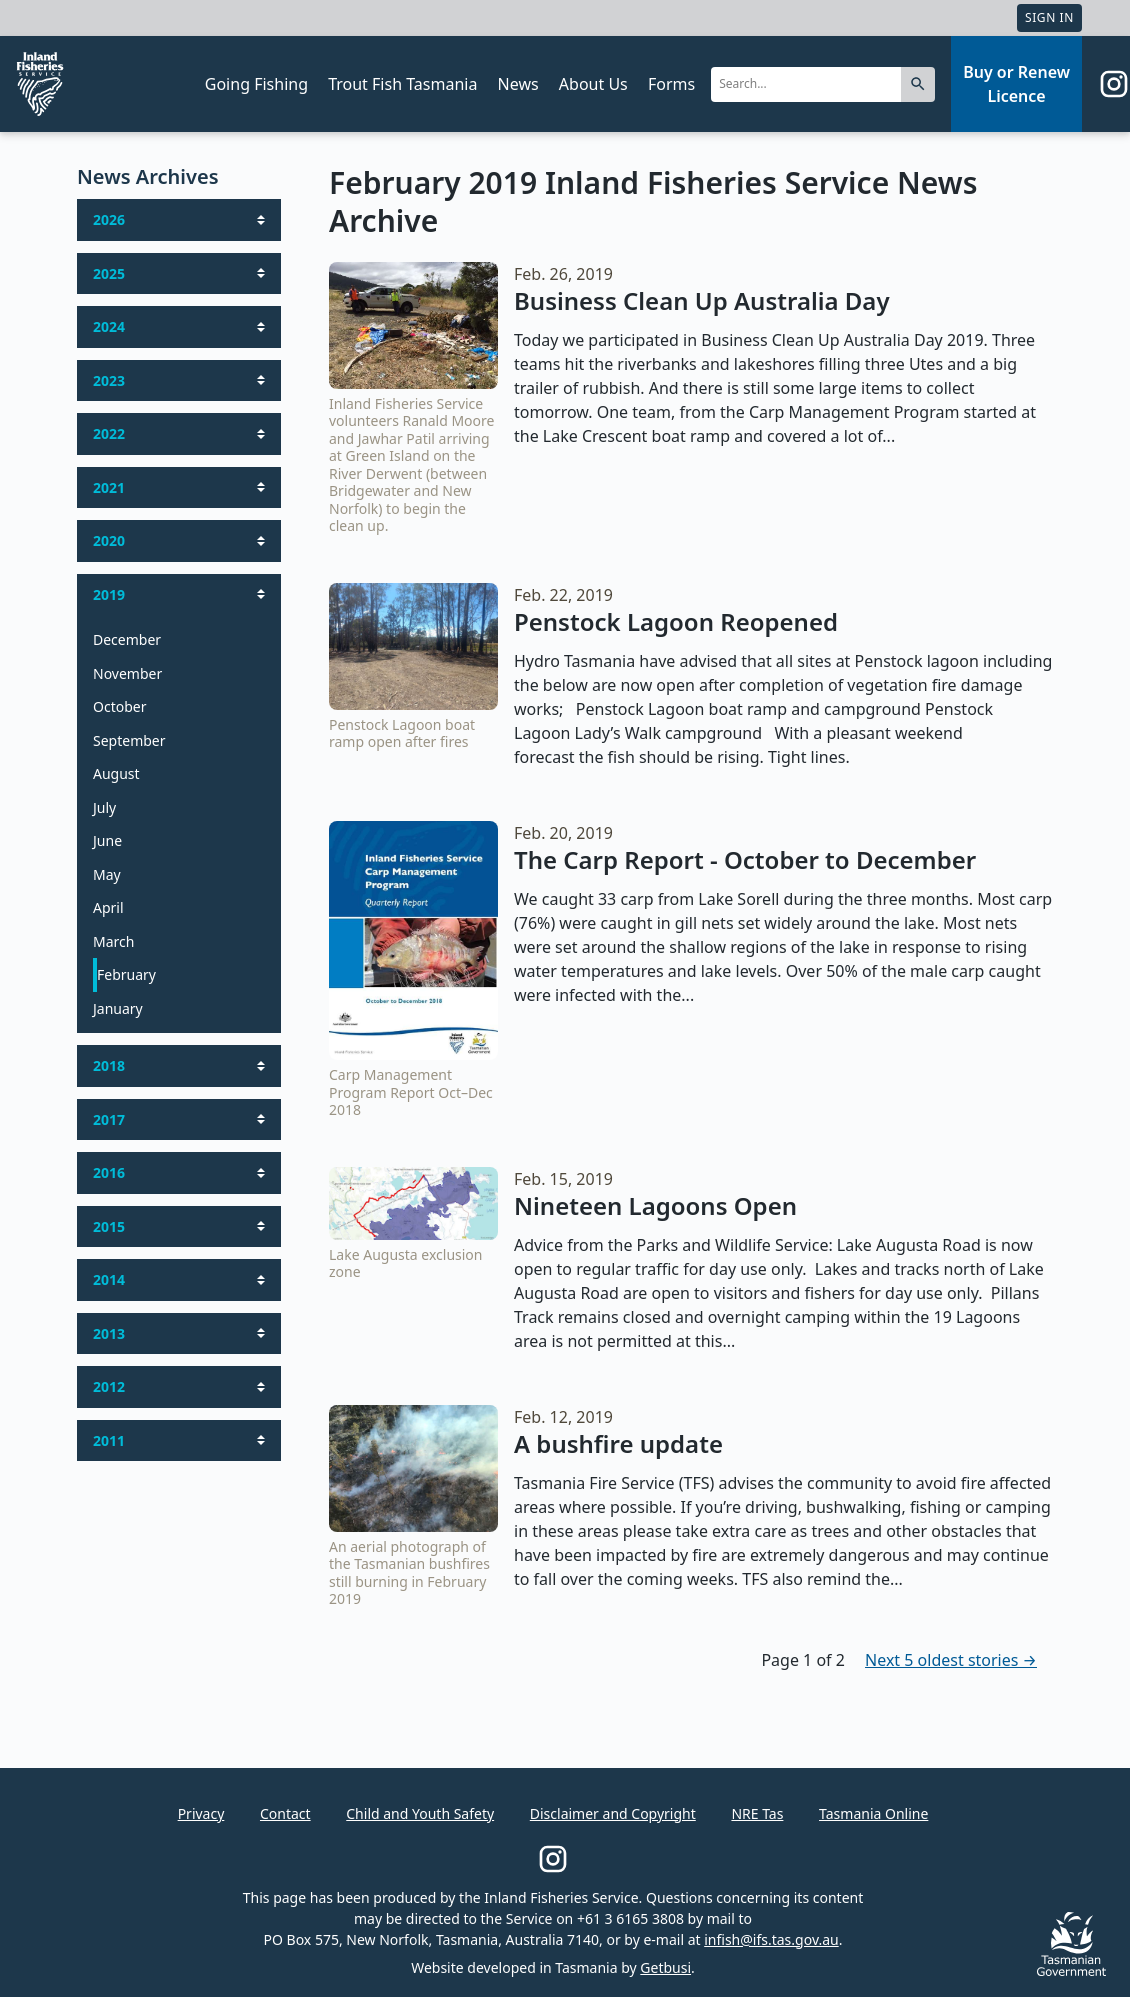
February (126, 974)
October (119, 706)
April (108, 907)
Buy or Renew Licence (1016, 84)
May (107, 874)
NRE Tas (757, 1813)
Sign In (1049, 17)
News (518, 84)
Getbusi (665, 1967)
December (127, 639)
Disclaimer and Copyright (613, 1813)
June (107, 840)
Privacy (201, 1813)
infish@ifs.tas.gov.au (771, 1939)
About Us (593, 84)
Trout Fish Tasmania (402, 84)
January (118, 1008)
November (127, 673)
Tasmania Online (873, 1813)
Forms (671, 84)
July (104, 807)
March (113, 941)
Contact (285, 1813)
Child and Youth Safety (420, 1813)
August (116, 773)
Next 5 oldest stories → (951, 1660)
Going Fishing (256, 84)
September (129, 740)
